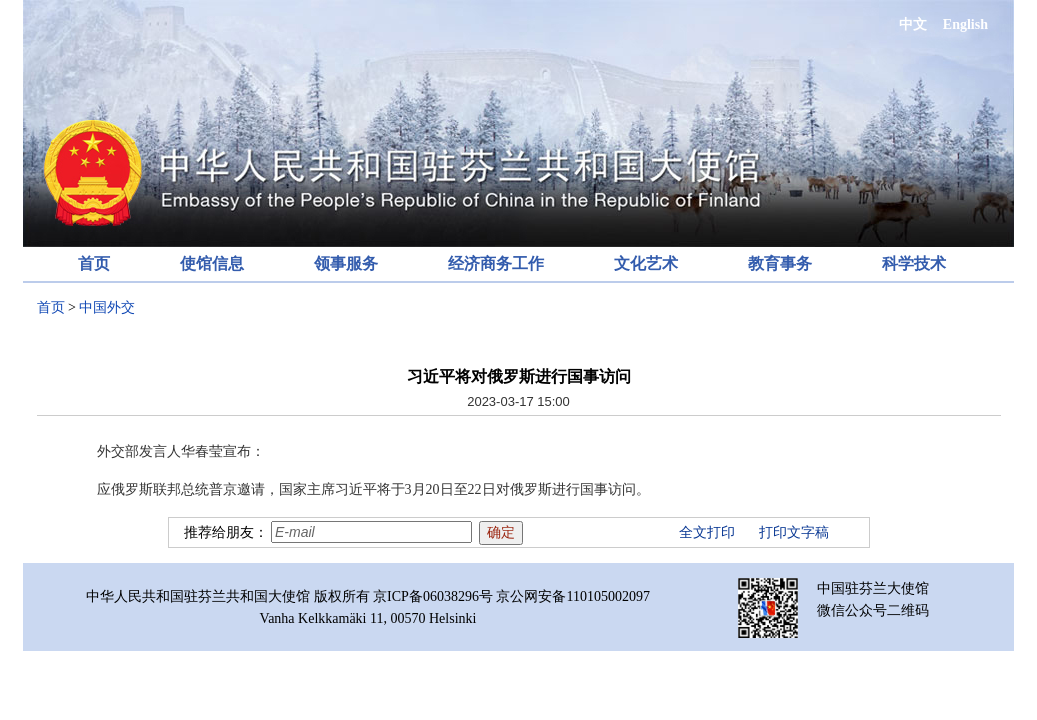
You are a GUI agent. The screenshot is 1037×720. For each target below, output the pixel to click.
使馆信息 (212, 263)
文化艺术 (646, 263)
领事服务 (346, 263)
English (965, 24)
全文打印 (707, 532)
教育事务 (780, 263)
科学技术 (914, 263)
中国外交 (107, 307)
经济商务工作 (496, 263)
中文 (913, 24)
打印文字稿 (794, 532)
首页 (94, 263)
